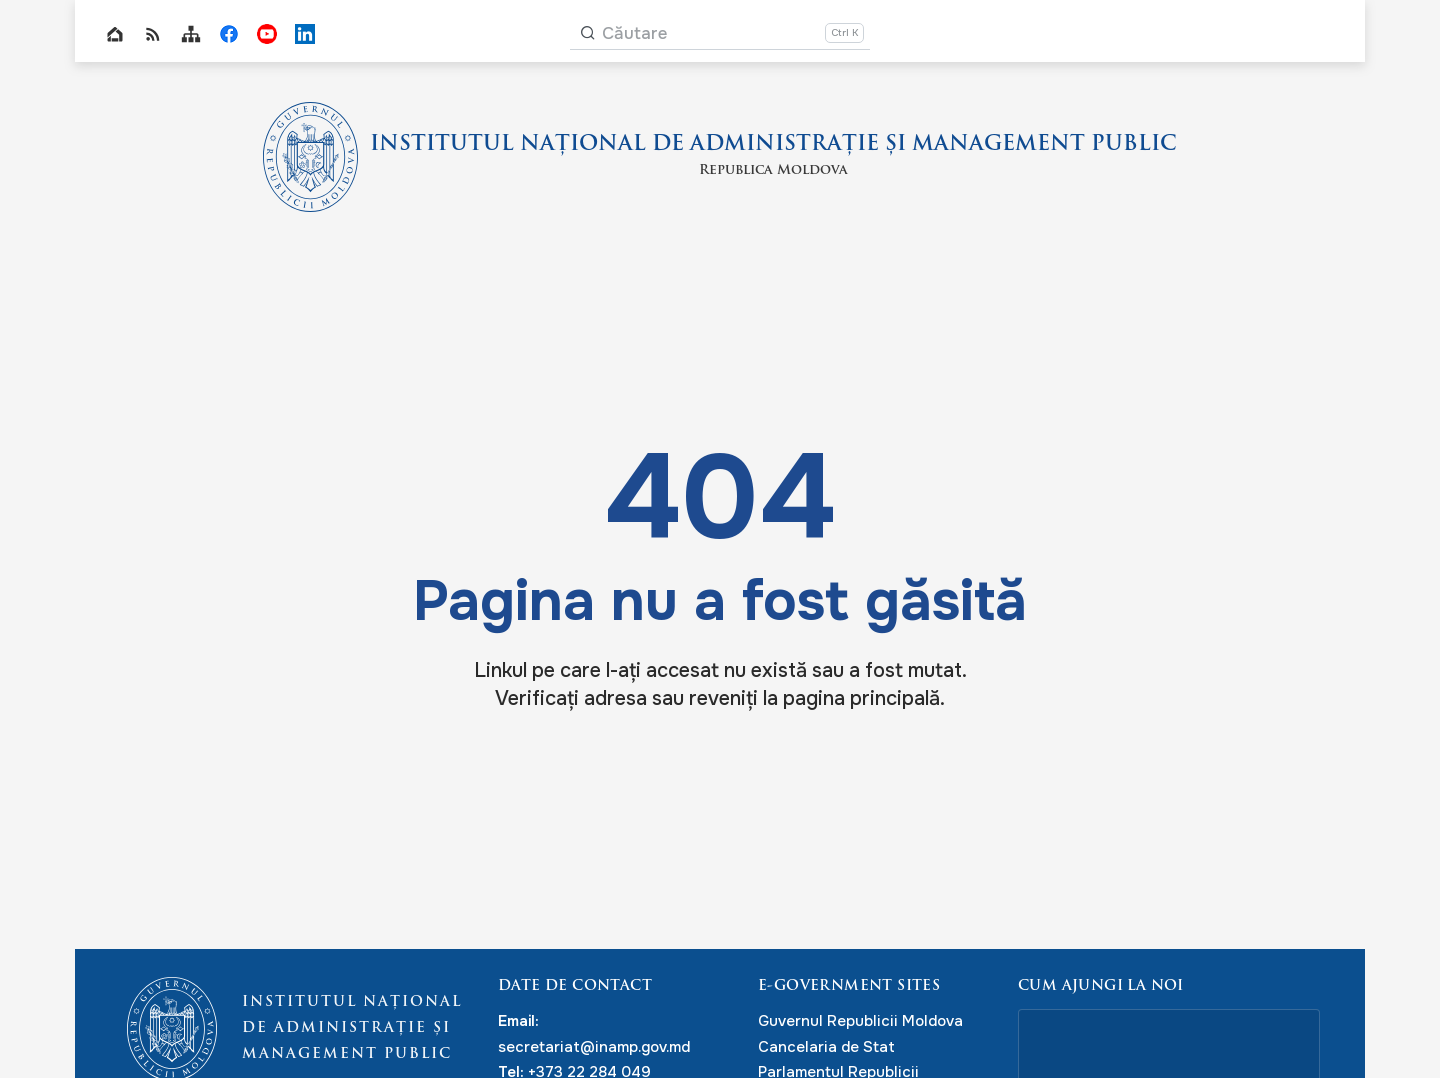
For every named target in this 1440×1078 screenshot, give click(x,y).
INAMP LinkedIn (305, 34)
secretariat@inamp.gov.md (594, 1047)
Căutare (634, 33)
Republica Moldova (773, 172)
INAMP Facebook (229, 34)
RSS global (153, 34)
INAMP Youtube (267, 34)
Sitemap (191, 34)
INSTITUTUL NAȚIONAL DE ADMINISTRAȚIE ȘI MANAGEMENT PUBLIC (773, 143)
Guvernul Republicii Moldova (860, 1021)
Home (115, 34)
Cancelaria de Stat (826, 1047)
